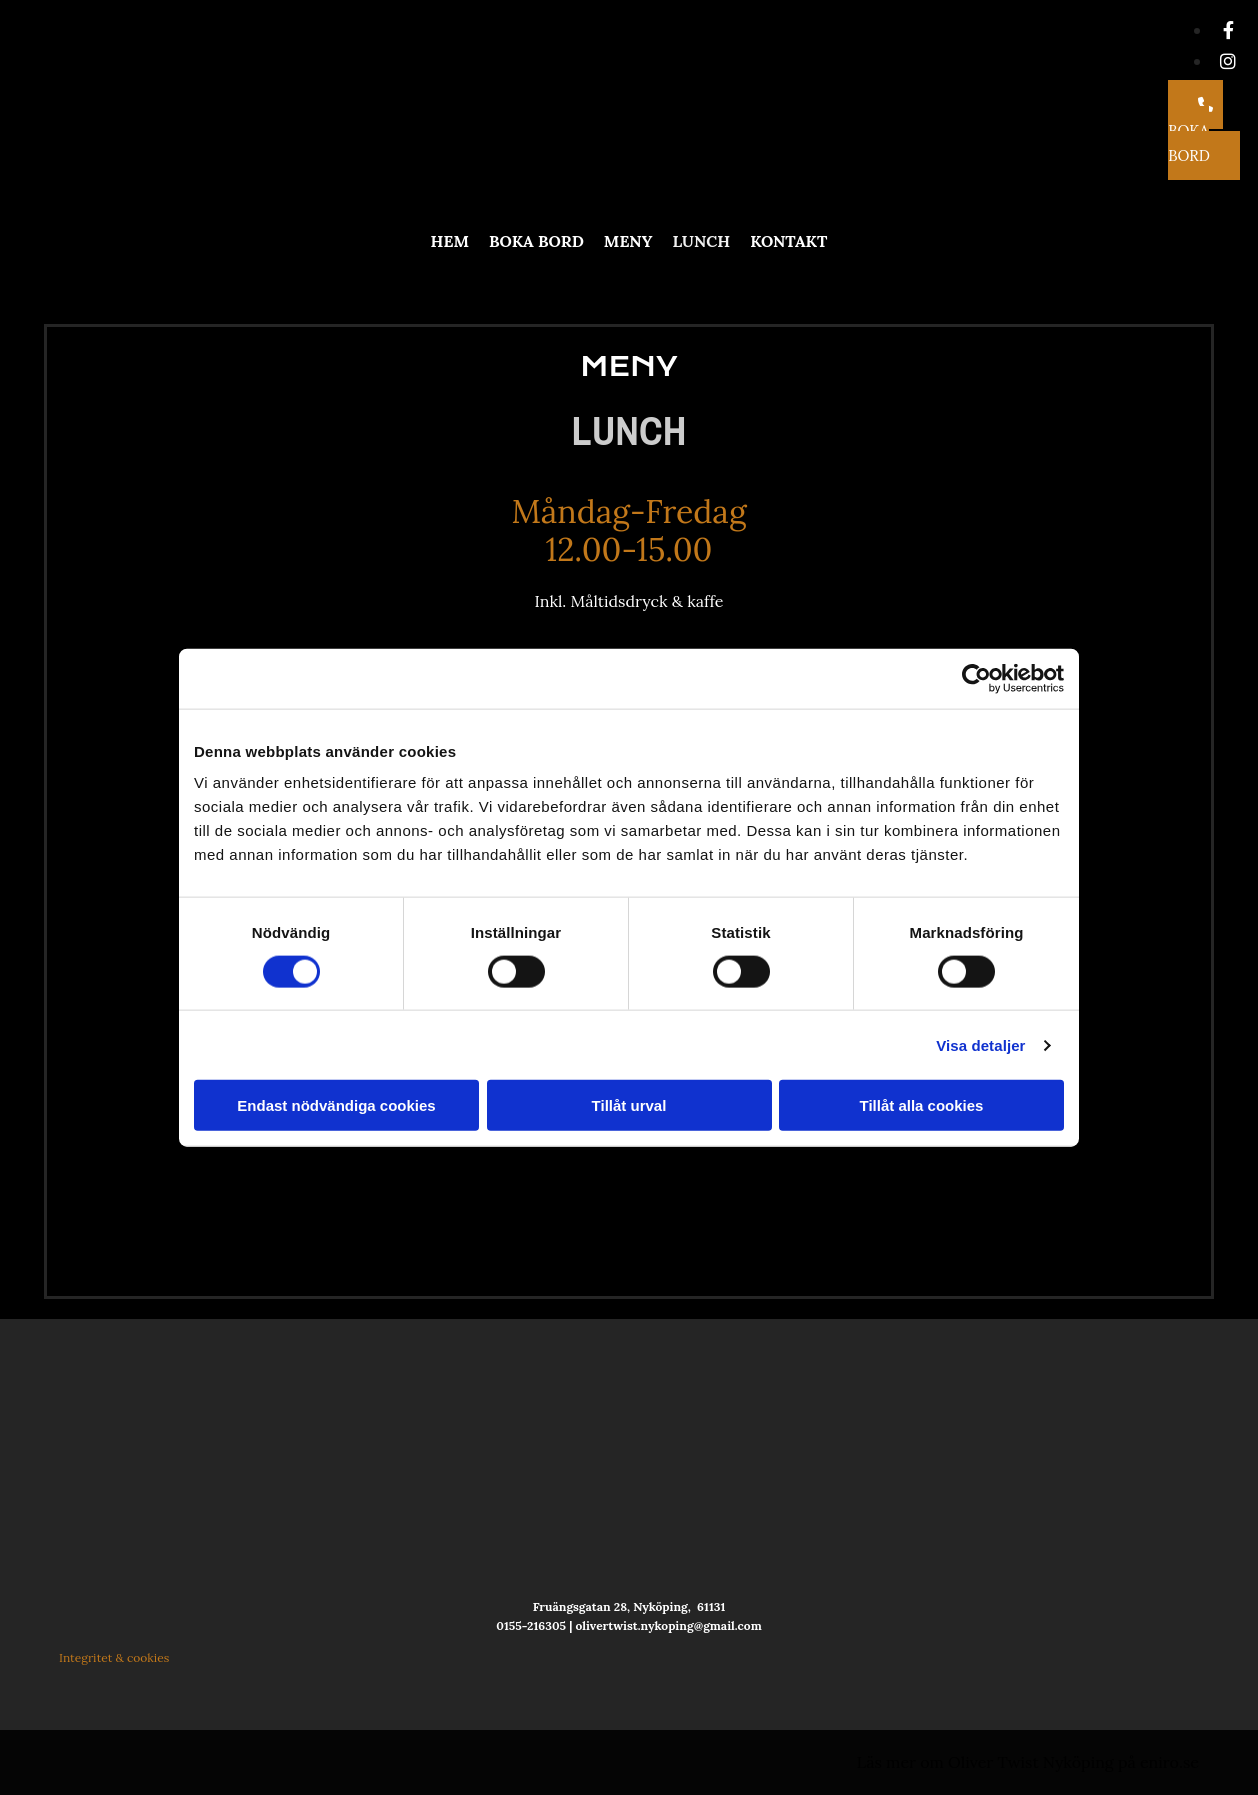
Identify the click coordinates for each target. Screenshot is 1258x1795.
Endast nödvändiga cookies (336, 1105)
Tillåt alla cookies (922, 1105)
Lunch (701, 241)
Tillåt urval (629, 1105)
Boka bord (536, 241)
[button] (1204, 130)
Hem (450, 241)
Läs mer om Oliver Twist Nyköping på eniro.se (1028, 1762)
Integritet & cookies (114, 1657)
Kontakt (788, 241)
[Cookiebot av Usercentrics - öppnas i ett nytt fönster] (976, 678)
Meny (628, 241)
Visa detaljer (980, 1044)
